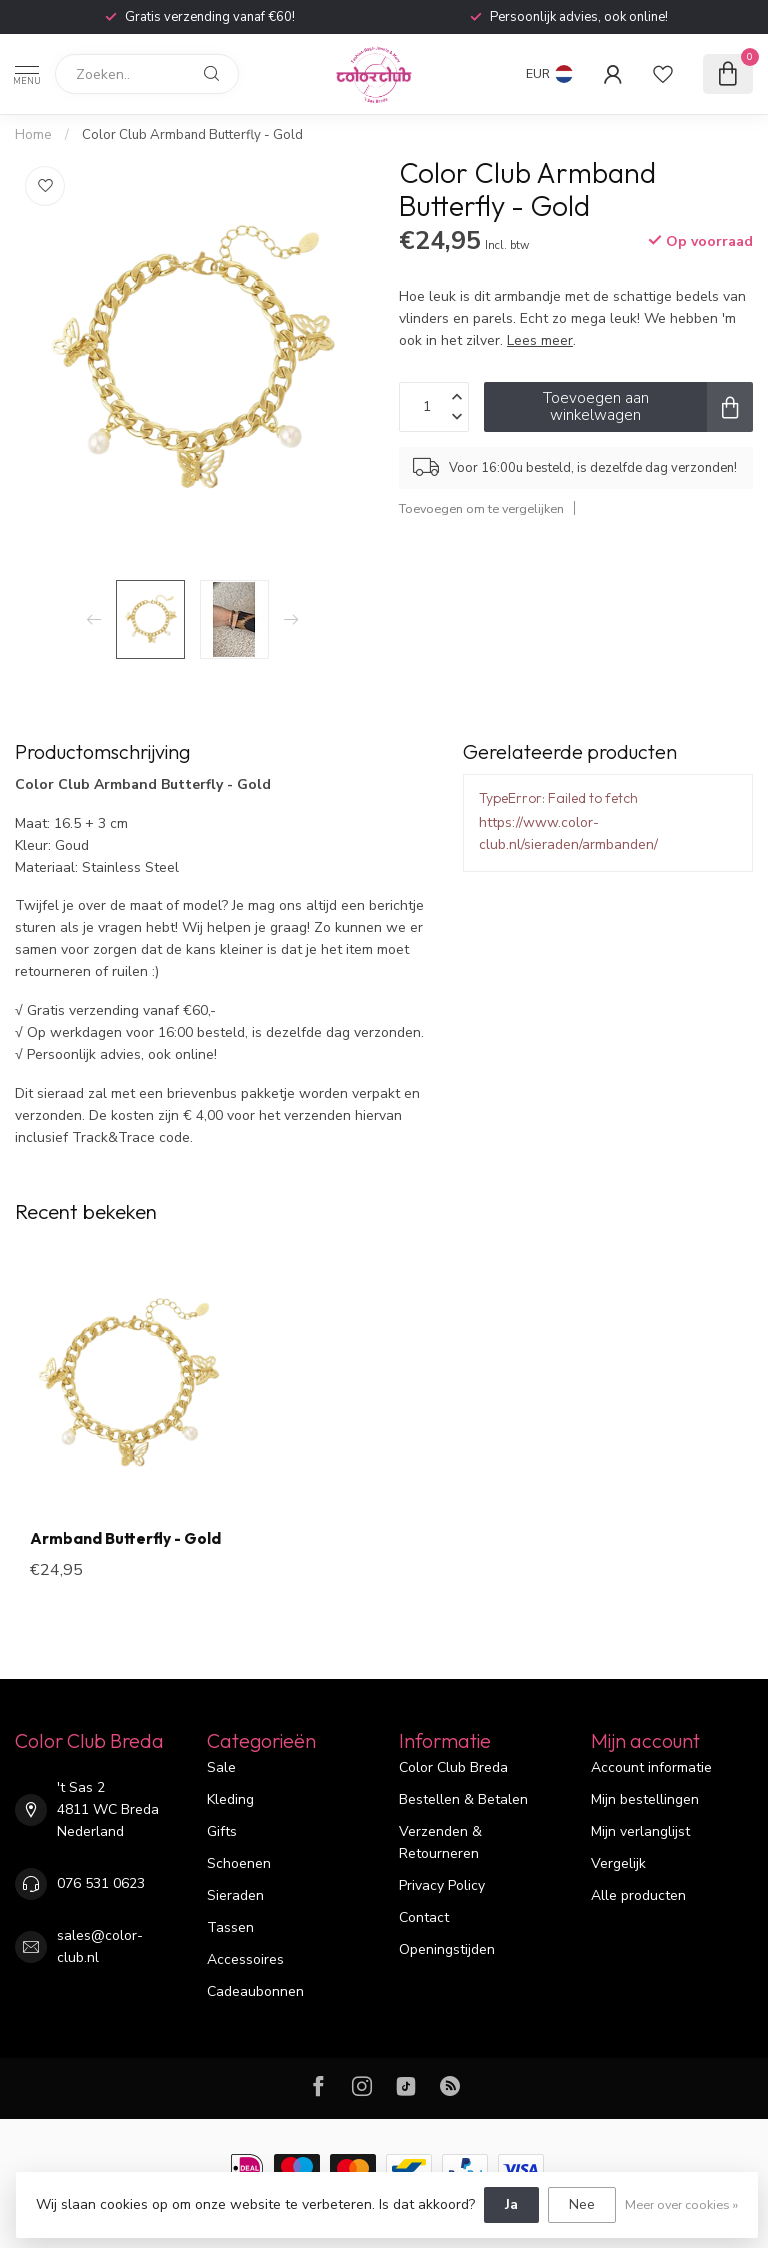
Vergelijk (618, 1863)
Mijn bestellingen (645, 1799)
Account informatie (651, 1767)
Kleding (230, 1799)
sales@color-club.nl (100, 1946)
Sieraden (235, 1895)
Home (33, 135)
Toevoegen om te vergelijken (481, 508)
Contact (424, 1917)
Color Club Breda (453, 1767)
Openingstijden (447, 1949)
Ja (511, 2204)
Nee (582, 2204)
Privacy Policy (442, 1885)
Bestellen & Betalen (463, 1799)
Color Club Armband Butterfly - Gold (192, 135)
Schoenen (239, 1863)
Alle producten (638, 1895)
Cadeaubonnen (255, 1991)
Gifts (222, 1831)
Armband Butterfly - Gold (125, 1539)
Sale (221, 1767)
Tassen (230, 1927)
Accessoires (245, 1959)
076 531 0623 (101, 1883)
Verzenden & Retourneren (440, 1842)
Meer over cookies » (681, 2204)
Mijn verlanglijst (640, 1831)
